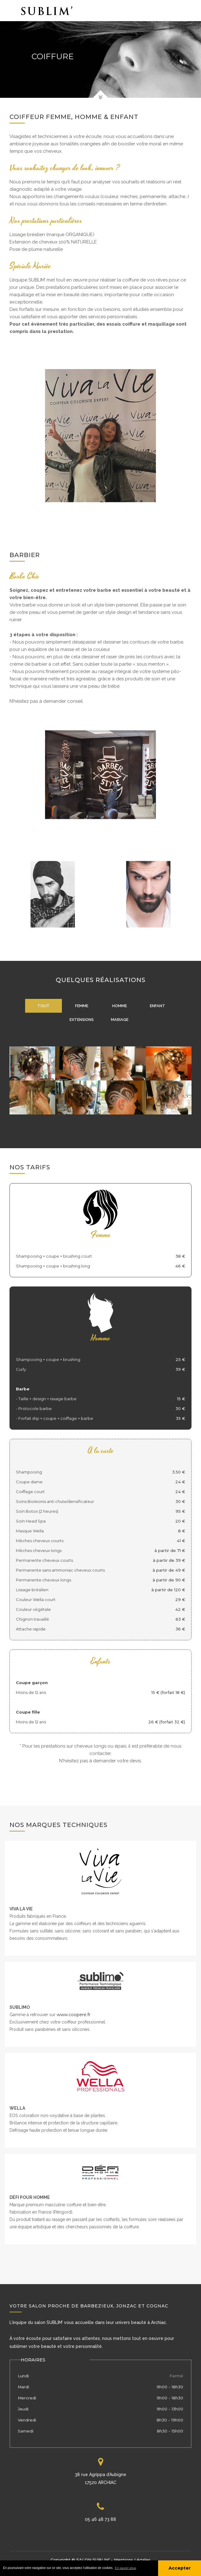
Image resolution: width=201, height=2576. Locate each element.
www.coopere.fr (73, 2014)
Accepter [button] (180, 2568)
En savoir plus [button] (125, 2568)
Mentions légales (132, 2559)
